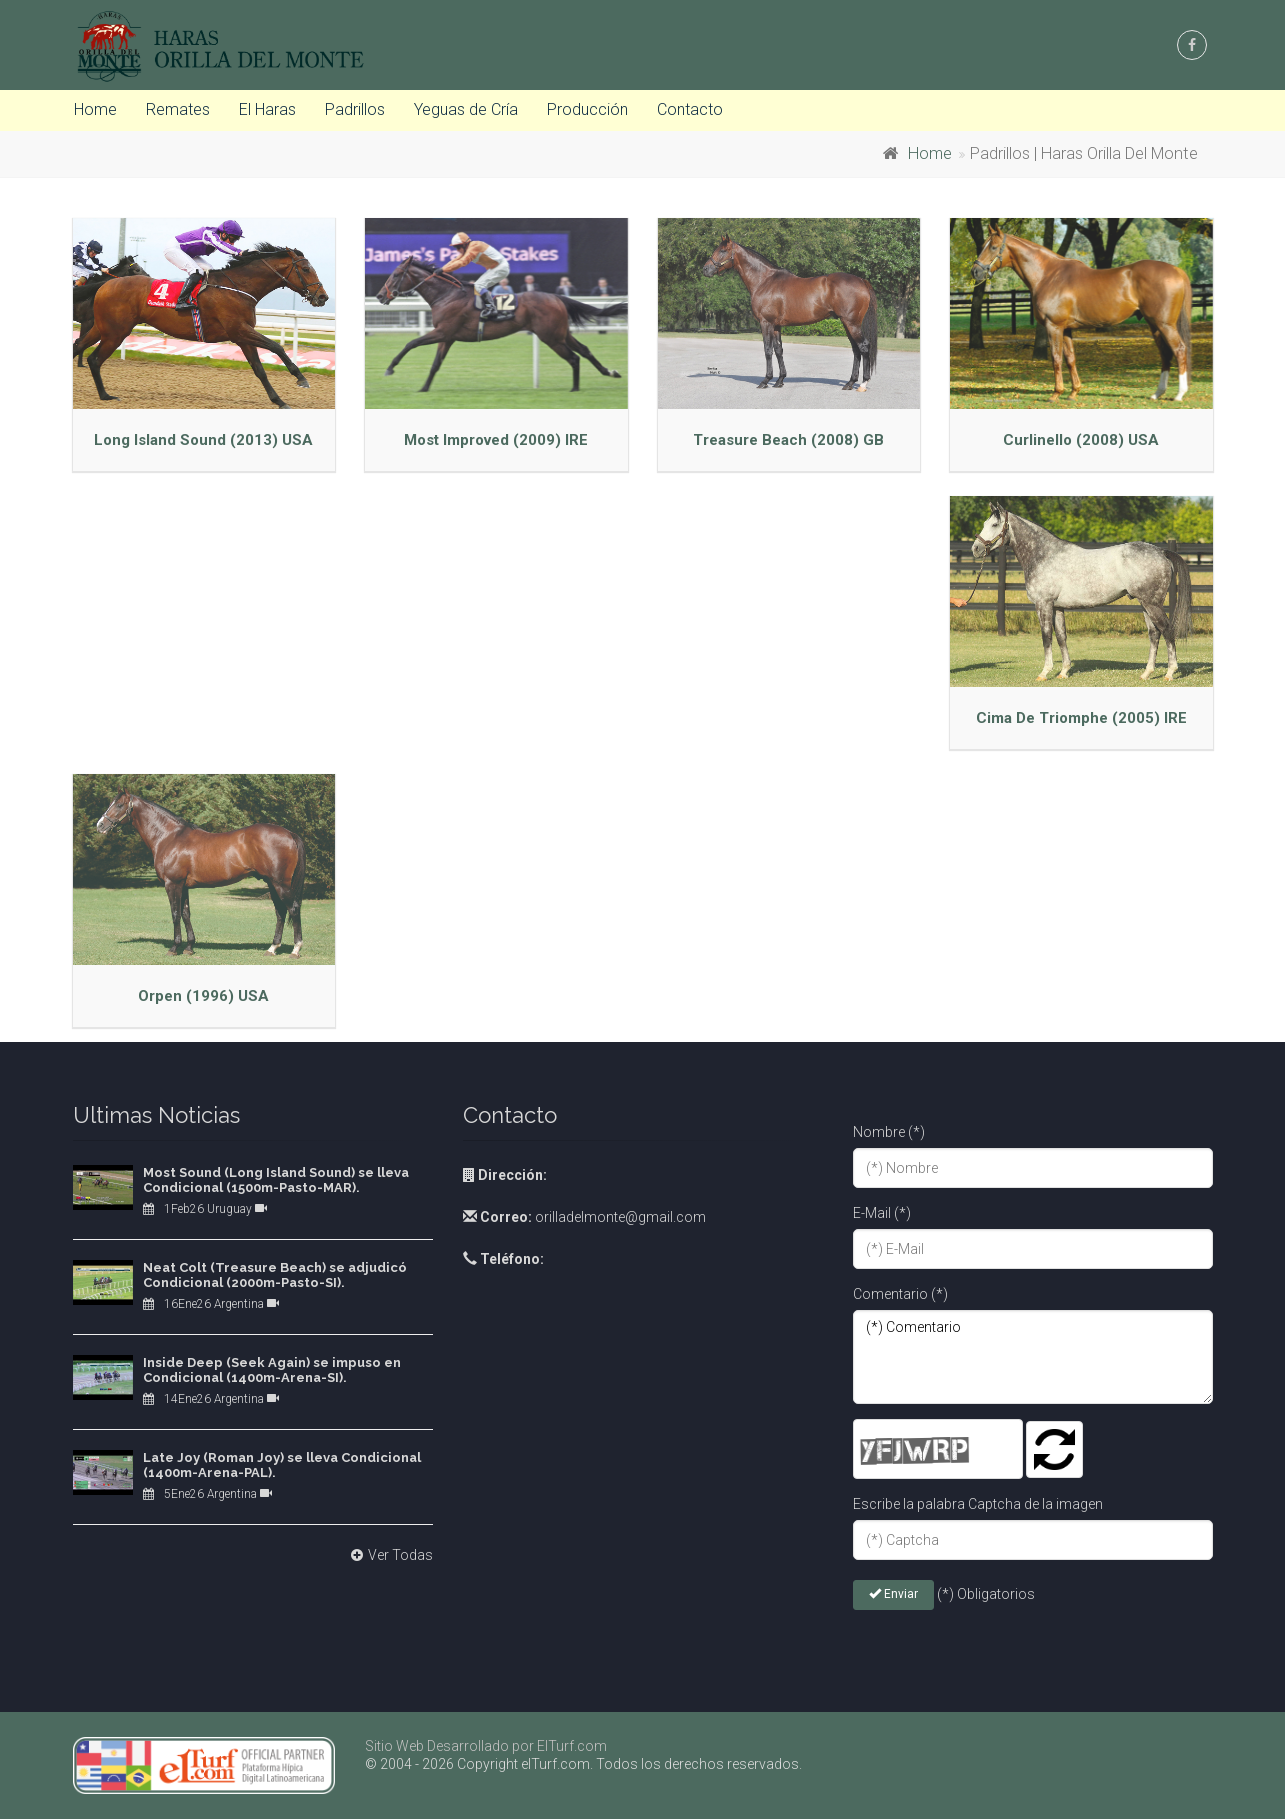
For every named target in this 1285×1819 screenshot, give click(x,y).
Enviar (893, 1594)
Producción (587, 109)
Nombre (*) (889, 1132)
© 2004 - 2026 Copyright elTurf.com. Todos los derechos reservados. (583, 1764)
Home (95, 109)
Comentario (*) (900, 1294)
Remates (178, 109)
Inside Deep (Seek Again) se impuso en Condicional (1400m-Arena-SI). (272, 1370)
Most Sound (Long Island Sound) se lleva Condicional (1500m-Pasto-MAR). (276, 1180)
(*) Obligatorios (986, 1594)
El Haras (267, 109)
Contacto (690, 109)
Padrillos (355, 109)
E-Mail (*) (882, 1213)
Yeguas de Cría (466, 109)
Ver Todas (389, 1555)
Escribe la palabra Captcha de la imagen (978, 1504)
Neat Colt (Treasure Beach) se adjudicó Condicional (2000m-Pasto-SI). (275, 1275)
